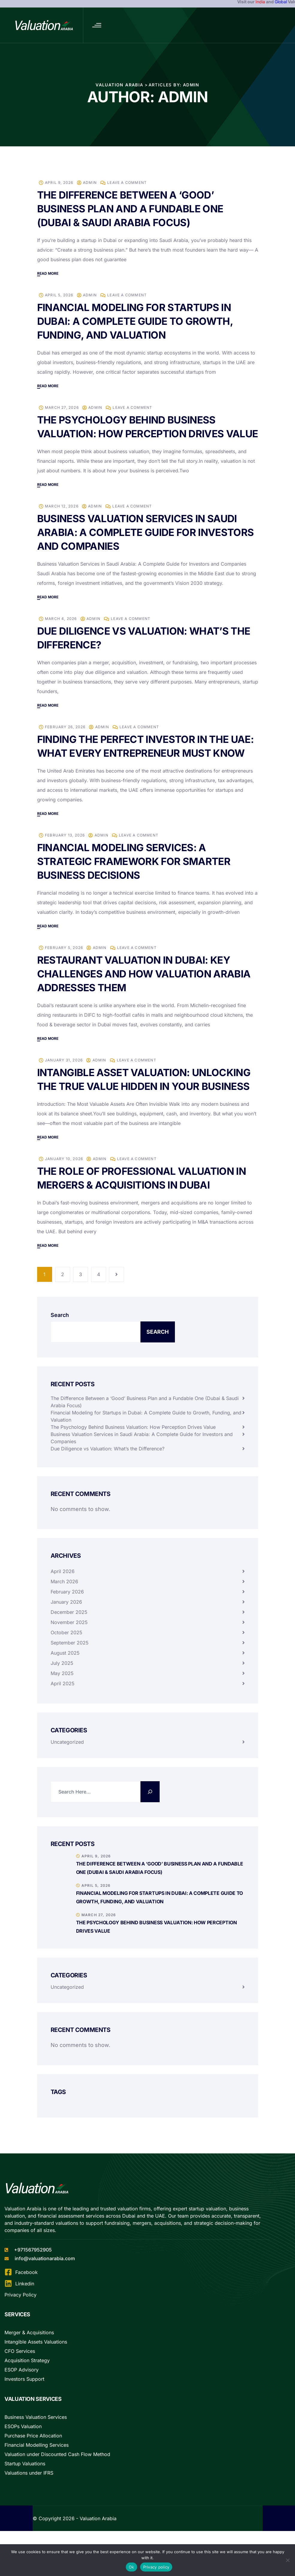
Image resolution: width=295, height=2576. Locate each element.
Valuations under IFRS (28, 2500)
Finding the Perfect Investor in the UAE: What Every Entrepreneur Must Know (139, 767)
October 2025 (66, 1660)
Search (60, 1342)
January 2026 (66, 1629)
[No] (288, 2560)
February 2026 (67, 1619)
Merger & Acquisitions (29, 2360)
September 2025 (70, 1670)
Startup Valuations (24, 2491)
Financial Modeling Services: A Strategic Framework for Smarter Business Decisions (135, 889)
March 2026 (64, 1609)
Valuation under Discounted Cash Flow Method (57, 2482)
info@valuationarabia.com (45, 2286)
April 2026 (63, 1599)
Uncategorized (67, 1770)
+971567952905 (33, 2277)
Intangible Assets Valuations (35, 2369)
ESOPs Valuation (23, 2454)
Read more (47, 273)
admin (90, 182)
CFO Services (19, 2379)
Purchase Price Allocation (33, 2463)
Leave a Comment (127, 182)
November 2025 (69, 1650)
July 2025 (62, 1691)
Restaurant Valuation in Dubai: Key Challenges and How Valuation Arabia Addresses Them (145, 1001)
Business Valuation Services (35, 2445)
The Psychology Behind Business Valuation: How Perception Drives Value (132, 433)
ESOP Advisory (21, 2397)
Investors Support (24, 2407)
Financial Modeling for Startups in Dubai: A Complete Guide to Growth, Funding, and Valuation (137, 321)
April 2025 (63, 1711)
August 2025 (65, 1680)
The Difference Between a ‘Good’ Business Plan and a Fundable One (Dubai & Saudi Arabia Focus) (132, 209)
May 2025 (62, 1701)
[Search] (150, 1819)
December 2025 (69, 1640)
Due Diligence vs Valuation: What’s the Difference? (107, 1476)
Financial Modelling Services (36, 2473)
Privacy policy (156, 2567)
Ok (131, 2567)
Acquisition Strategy (27, 2388)
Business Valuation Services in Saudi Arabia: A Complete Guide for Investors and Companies (139, 546)
